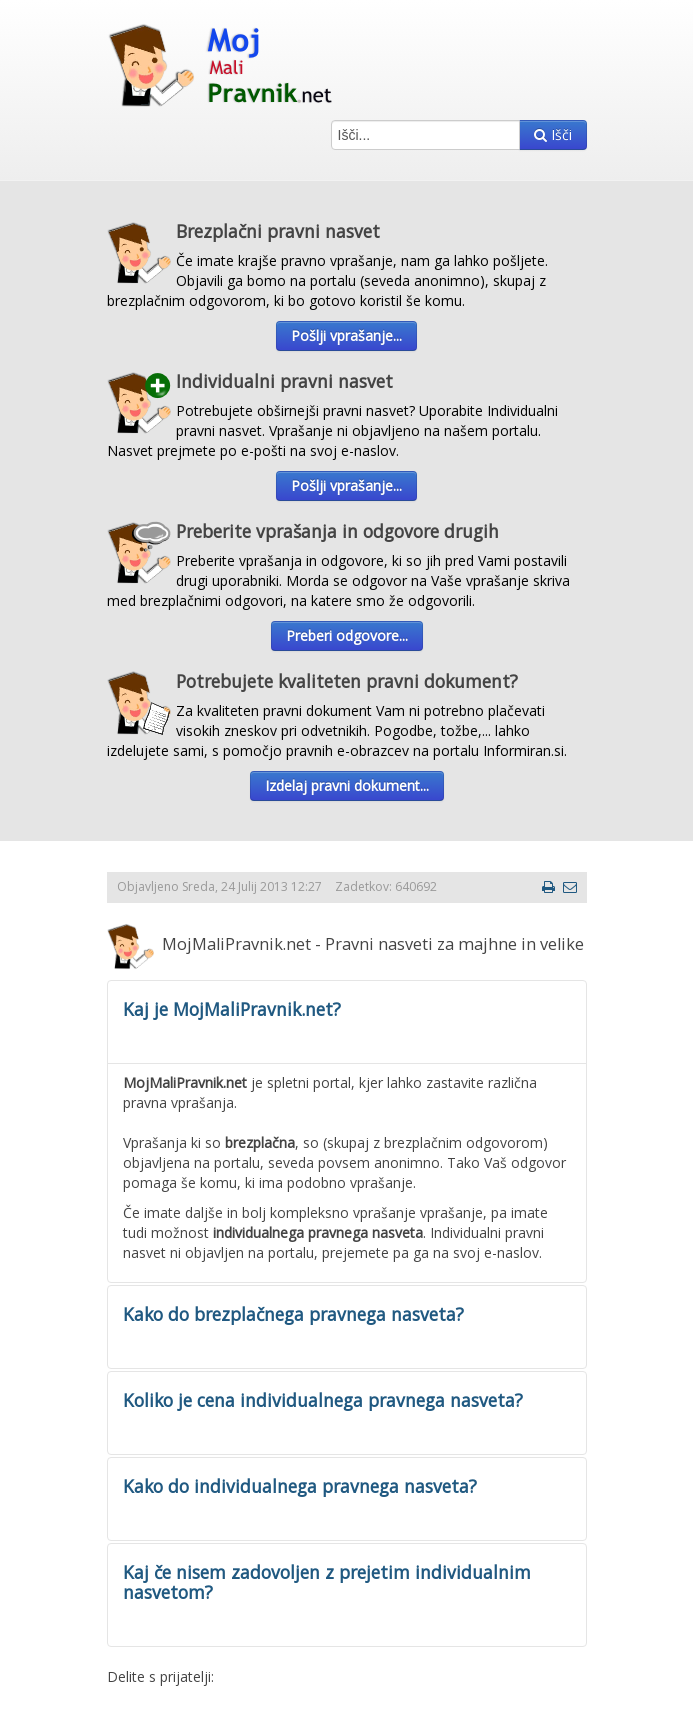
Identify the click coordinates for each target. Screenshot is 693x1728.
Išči (553, 134)
